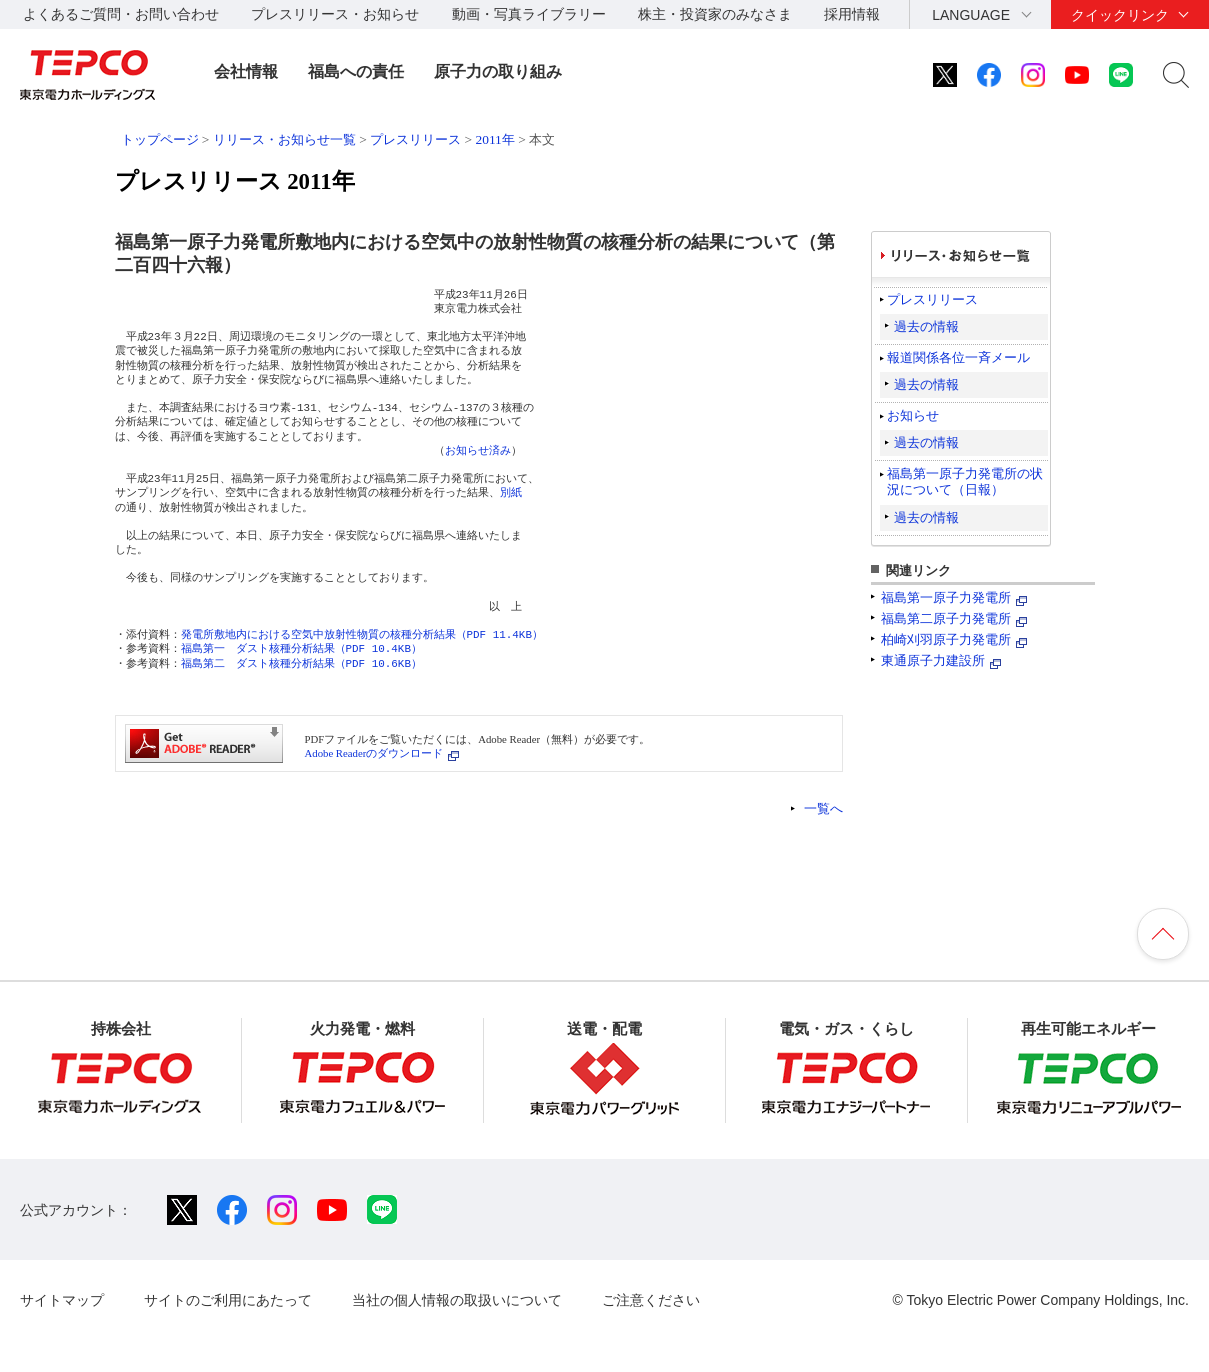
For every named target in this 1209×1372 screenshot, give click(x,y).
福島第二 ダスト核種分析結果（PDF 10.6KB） (301, 663)
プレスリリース (415, 139)
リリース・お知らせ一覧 (284, 139)
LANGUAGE (971, 15)
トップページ (160, 139)
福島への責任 (356, 71)
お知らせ (913, 415)
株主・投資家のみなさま (715, 14)
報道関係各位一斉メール (958, 357)
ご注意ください (651, 1300)
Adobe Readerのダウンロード (374, 753)
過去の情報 (926, 326)
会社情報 (246, 71)
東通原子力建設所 (933, 660)
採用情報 (852, 14)
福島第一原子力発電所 (946, 597)
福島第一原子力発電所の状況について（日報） (965, 481)
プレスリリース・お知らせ (335, 14)
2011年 (494, 139)
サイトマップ (62, 1300)
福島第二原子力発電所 (946, 618)
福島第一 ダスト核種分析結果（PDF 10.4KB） (301, 648)
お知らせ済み (478, 450)
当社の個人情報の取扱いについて (457, 1300)
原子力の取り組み (498, 71)
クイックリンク (1120, 15)
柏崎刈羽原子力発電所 (946, 639)
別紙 (511, 492)
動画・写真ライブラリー (529, 14)
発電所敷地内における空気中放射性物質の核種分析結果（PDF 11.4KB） (362, 634)
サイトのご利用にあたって (228, 1300)
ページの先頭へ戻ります (1163, 934)
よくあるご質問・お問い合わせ (121, 14)
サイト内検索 (1176, 75)
